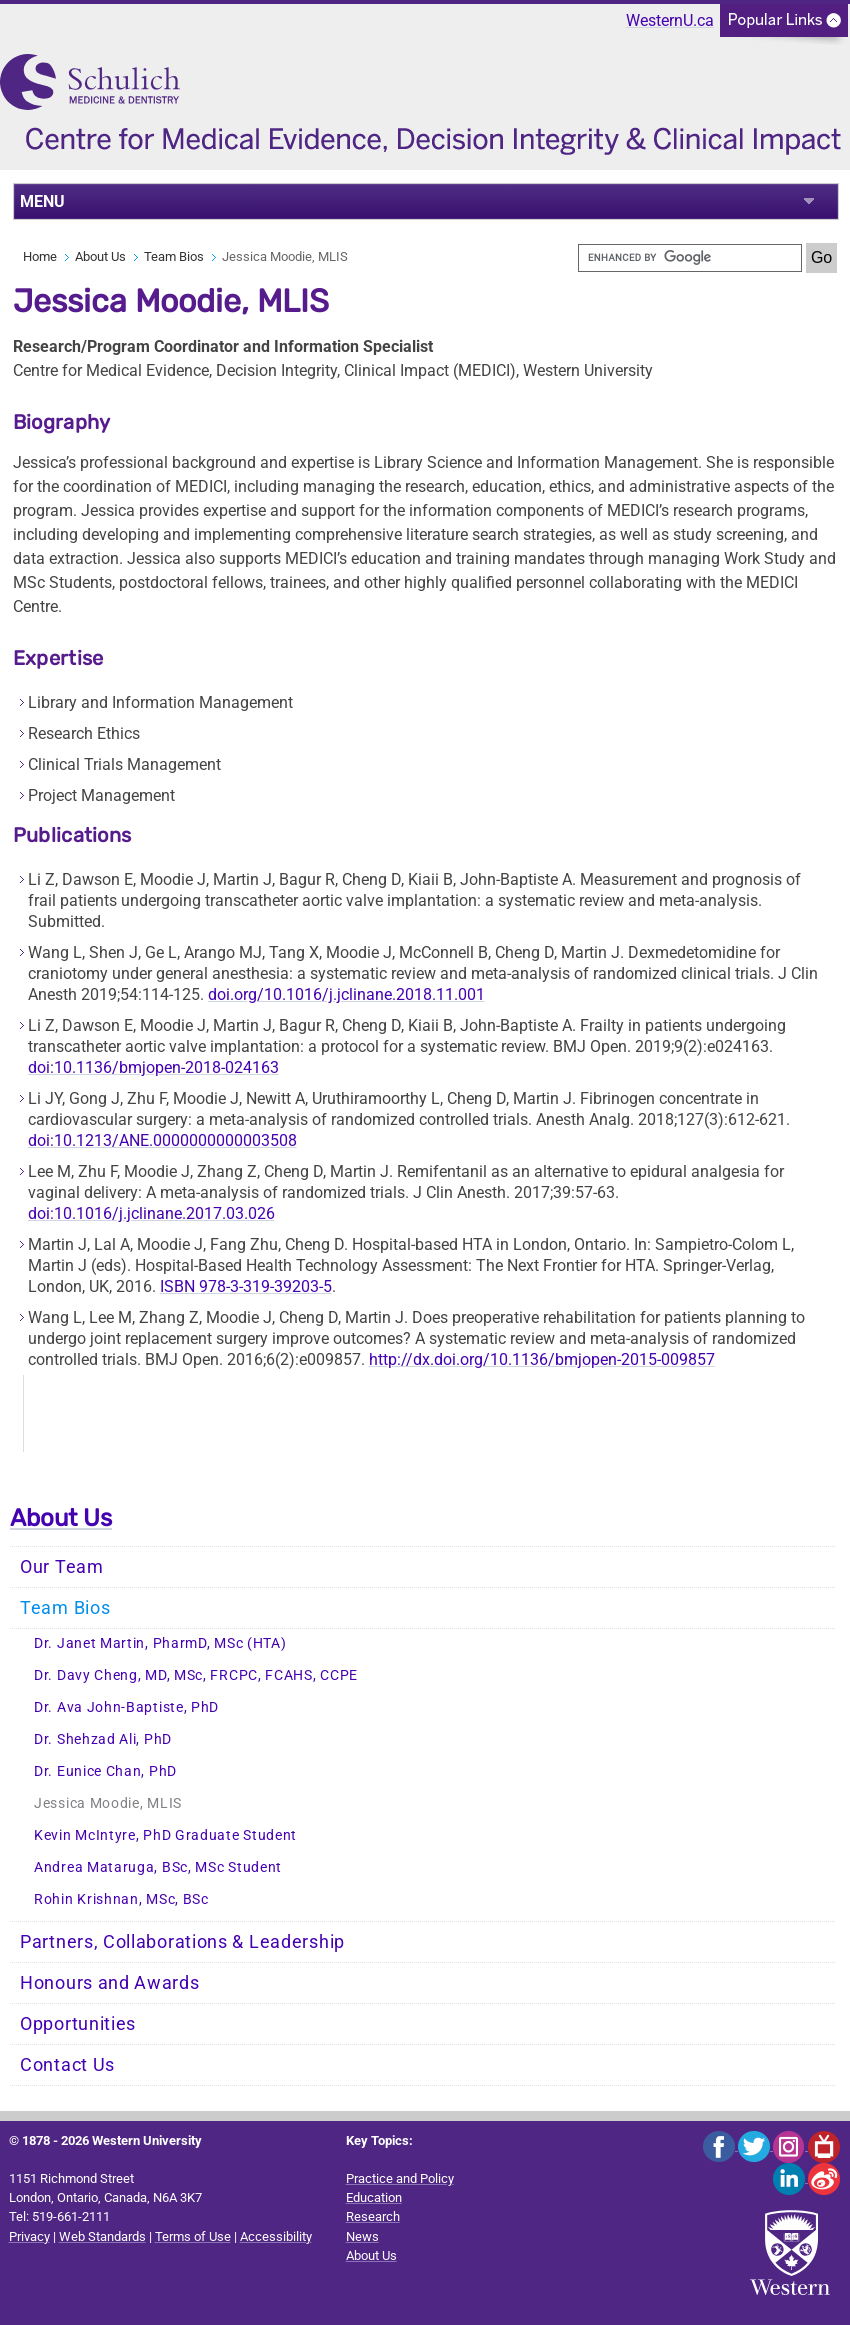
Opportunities (78, 2024)
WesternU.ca (670, 20)
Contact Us (67, 2065)
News (362, 2236)
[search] (690, 258)
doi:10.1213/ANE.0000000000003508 (162, 1140)
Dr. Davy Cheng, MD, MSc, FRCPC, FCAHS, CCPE (196, 1675)
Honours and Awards (110, 1983)
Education (374, 2197)
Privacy (29, 2236)
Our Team (62, 1567)
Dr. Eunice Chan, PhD (105, 1771)
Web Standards (102, 2236)
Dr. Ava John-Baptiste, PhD (126, 1707)
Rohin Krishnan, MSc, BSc (121, 1899)
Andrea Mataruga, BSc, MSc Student (158, 1867)
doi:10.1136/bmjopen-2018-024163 (153, 1067)
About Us (100, 256)
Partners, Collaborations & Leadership (182, 1942)
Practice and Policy (400, 2178)
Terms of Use (193, 2236)
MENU (42, 201)
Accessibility (276, 2236)
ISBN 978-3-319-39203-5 (246, 1286)
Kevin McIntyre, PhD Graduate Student (165, 1835)
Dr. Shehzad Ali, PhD (103, 1739)
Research (373, 2216)
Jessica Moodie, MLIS (108, 1803)
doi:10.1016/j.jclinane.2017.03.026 (151, 1213)
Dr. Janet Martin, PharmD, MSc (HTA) (160, 1643)
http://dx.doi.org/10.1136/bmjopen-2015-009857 (542, 1359)
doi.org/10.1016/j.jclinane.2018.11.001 (346, 994)
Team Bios (174, 256)
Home (40, 256)
